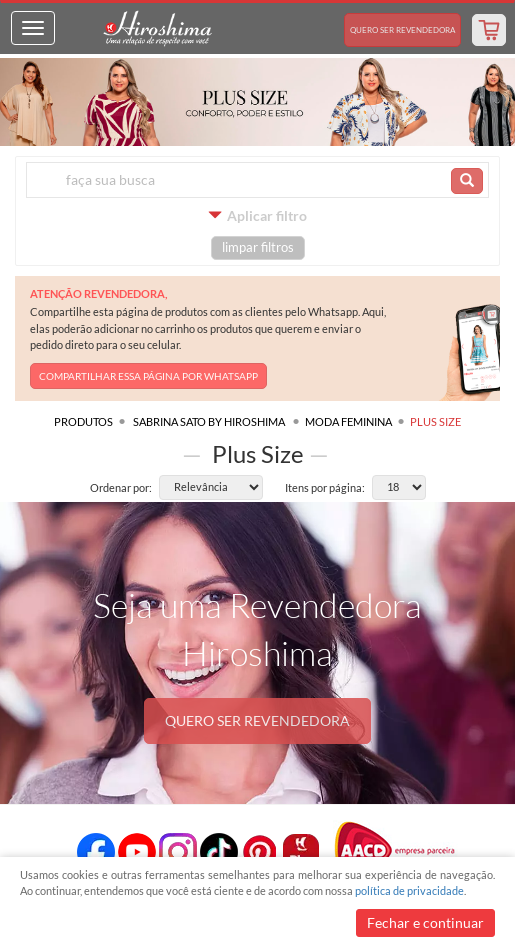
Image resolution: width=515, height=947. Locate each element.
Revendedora (402, 30)
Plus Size (435, 421)
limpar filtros (258, 247)
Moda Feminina (348, 421)
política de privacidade (409, 890)
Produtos (83, 421)
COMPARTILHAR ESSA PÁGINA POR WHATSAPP (148, 376)
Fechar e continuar (425, 922)
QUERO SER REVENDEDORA (257, 720)
